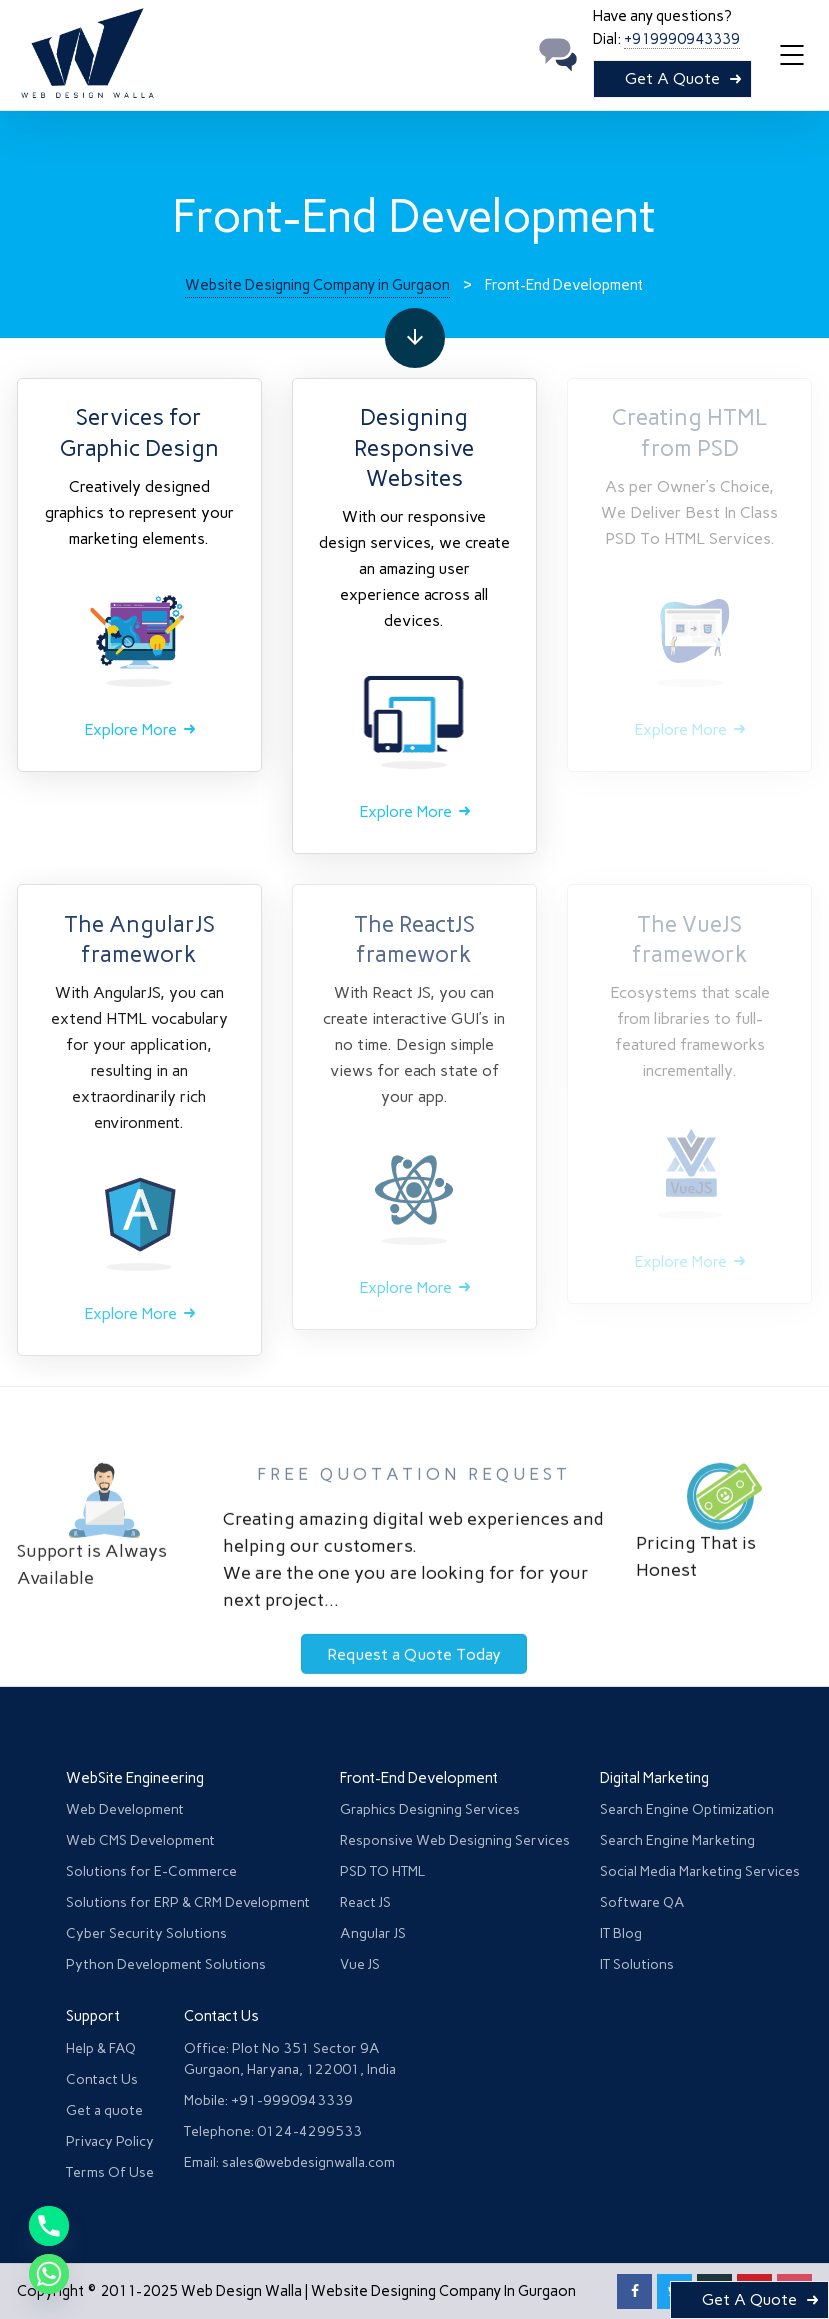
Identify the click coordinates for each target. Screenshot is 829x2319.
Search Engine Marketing (677, 1840)
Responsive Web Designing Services (455, 1840)
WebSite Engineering (135, 1778)
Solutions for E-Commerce (151, 1871)
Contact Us (102, 2079)
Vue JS (360, 1964)
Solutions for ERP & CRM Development (188, 1902)
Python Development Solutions (166, 1964)
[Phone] (49, 2226)
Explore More (130, 729)
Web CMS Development (140, 1840)
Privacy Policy (110, 2141)
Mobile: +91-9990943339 (268, 2100)
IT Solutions (637, 1964)
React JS (365, 1902)
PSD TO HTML (382, 1871)
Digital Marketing (654, 1778)
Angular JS (373, 1933)
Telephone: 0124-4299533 (273, 2131)
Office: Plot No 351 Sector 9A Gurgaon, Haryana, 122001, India (290, 2059)
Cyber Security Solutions (146, 1933)
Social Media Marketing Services (700, 1871)
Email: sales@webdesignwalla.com (289, 2162)
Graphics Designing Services (430, 1809)
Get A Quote (672, 78)
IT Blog (621, 1933)
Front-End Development (419, 1778)
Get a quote (104, 2110)
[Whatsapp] (49, 2274)
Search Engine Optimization (687, 1809)
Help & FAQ (101, 2048)
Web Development (125, 1809)
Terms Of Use (110, 2172)
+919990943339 (682, 39)
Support (93, 2016)
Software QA (642, 1902)
